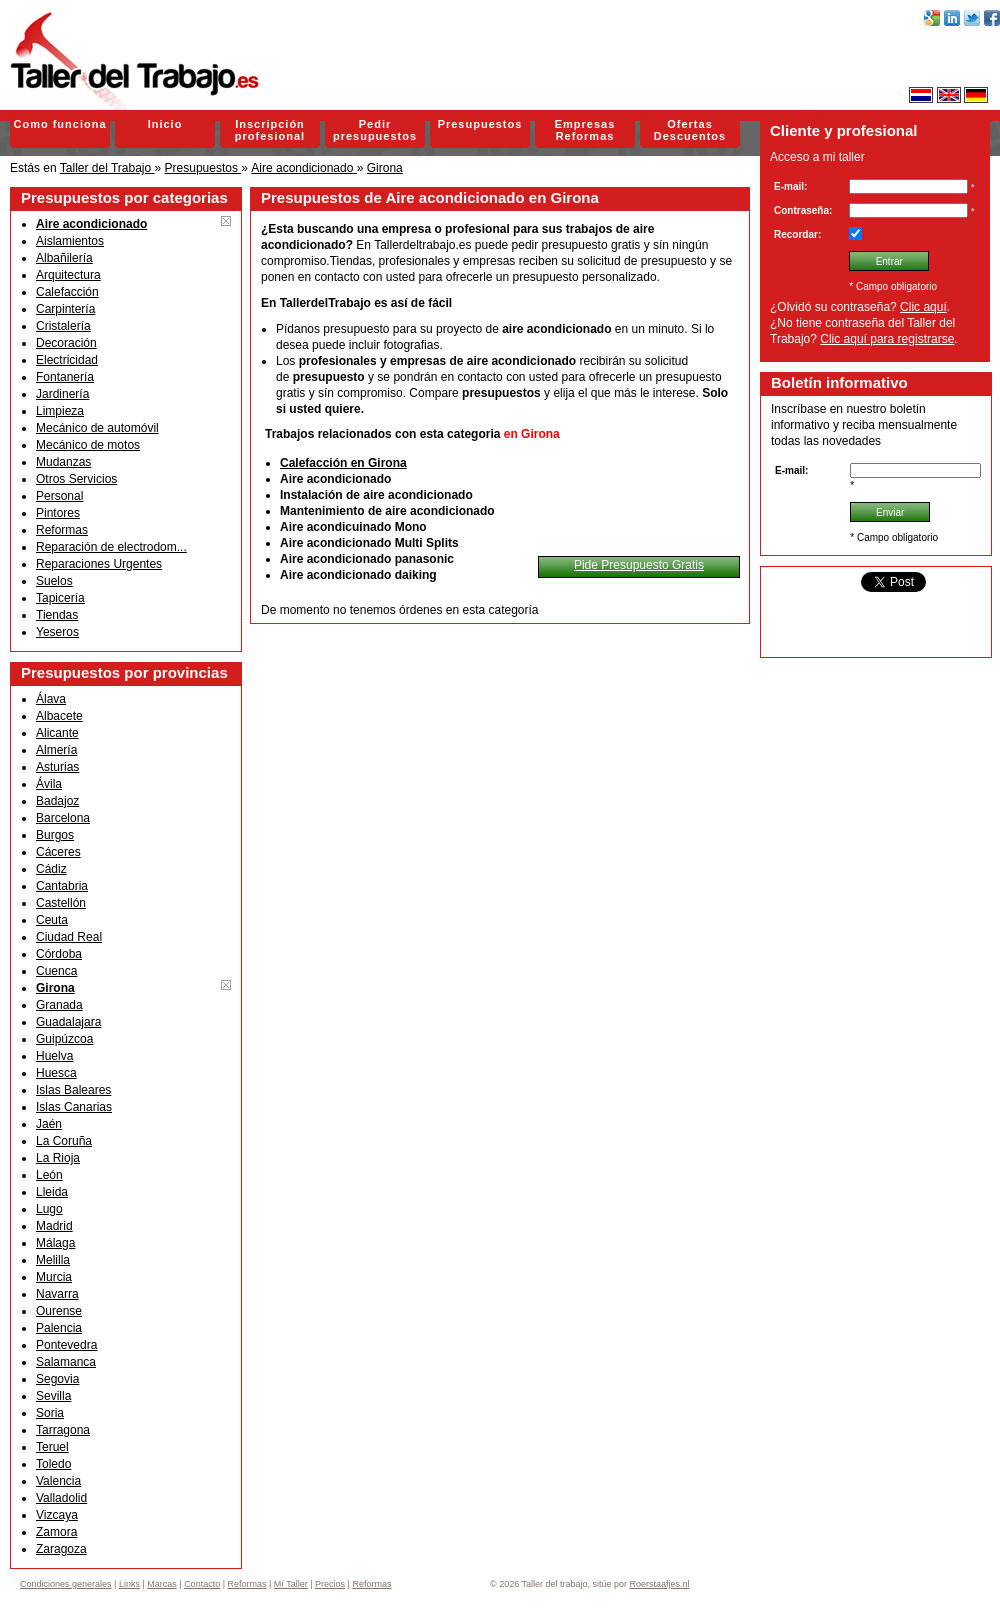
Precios (330, 1584)
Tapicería (60, 598)
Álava (51, 699)
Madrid (54, 1226)
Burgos (55, 835)
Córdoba (59, 954)
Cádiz (51, 869)
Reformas (62, 530)
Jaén (49, 1124)
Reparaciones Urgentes (99, 564)
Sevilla (53, 1396)
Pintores (58, 513)
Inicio (165, 124)
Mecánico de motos (88, 445)
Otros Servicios (76, 479)
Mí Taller (291, 1584)
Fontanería (65, 377)
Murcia (54, 1277)
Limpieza (60, 411)
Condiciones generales (66, 1584)
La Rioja (58, 1158)
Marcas (162, 1584)
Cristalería (63, 326)
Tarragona (63, 1430)
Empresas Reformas (585, 130)
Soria (50, 1413)
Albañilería (64, 258)
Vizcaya (57, 1515)
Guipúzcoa (64, 1039)
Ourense (59, 1311)
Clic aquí (923, 307)
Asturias (57, 767)
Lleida (52, 1192)
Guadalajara (68, 1022)
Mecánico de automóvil (97, 428)
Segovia (57, 1379)
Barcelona (63, 818)
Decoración (66, 343)
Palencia (59, 1328)
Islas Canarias (74, 1107)
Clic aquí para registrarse (887, 339)
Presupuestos (480, 124)
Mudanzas (63, 462)
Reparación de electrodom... (111, 547)
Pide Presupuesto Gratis (639, 565)
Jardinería (62, 394)
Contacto (202, 1584)
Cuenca (56, 971)
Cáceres (58, 852)
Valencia (58, 1481)
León (49, 1175)
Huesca (56, 1073)
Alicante (57, 733)
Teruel (52, 1447)
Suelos (54, 581)
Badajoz (57, 801)
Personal (59, 496)
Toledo (53, 1464)
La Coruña (64, 1141)
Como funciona (59, 124)
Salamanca (66, 1362)
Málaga (55, 1243)
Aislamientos (70, 241)
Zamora (56, 1532)
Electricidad (67, 360)
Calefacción (67, 292)
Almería (56, 750)
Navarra (57, 1294)
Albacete (59, 716)
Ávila (49, 784)
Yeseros (57, 632)
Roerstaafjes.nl (660, 1584)
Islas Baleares (73, 1090)
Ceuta (52, 920)
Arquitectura (68, 275)
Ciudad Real (69, 937)
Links (129, 1584)
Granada (59, 1005)
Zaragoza (61, 1549)
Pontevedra (66, 1345)
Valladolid (61, 1498)
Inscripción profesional (270, 130)
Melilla (53, 1260)
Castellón (61, 903)
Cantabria (62, 886)
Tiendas (57, 615)
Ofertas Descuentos (690, 130)
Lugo (49, 1209)
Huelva (54, 1056)
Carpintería (65, 309)
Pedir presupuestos (375, 130)
